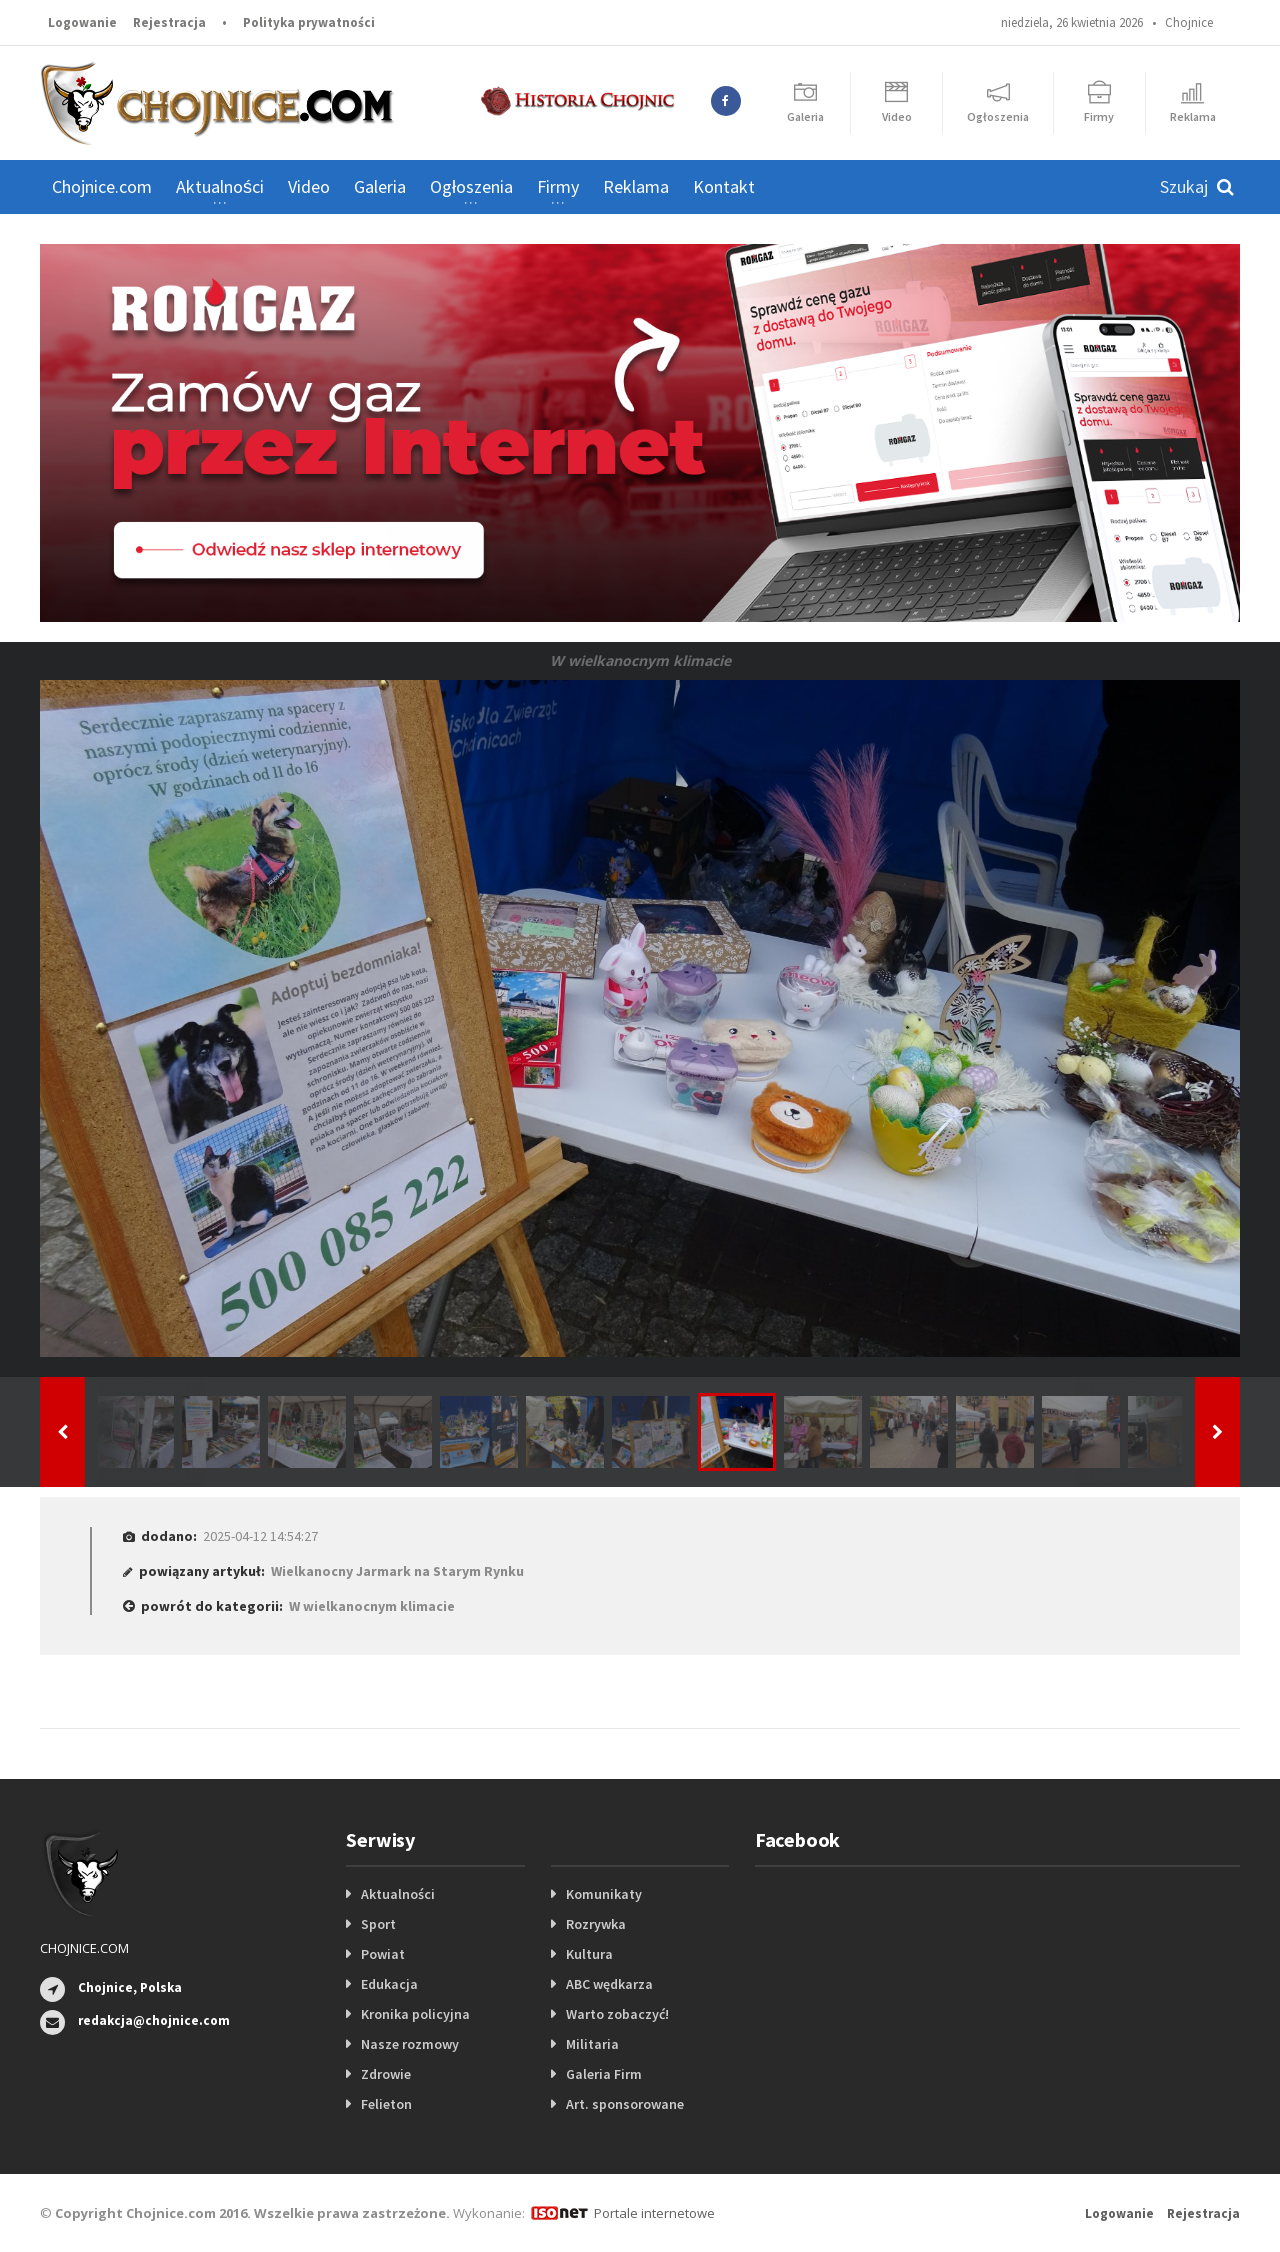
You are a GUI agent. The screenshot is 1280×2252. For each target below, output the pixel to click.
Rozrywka (596, 1924)
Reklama (636, 186)
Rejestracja (169, 22)
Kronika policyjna (415, 2014)
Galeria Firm (604, 2074)
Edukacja (389, 1984)
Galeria (380, 186)
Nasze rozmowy (410, 2044)
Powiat (383, 1954)
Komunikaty (604, 1894)
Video (309, 186)
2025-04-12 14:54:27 (260, 1536)
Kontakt (724, 186)
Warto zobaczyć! (617, 2014)
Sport (378, 1924)
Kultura (589, 1954)
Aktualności (398, 1894)
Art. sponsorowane (625, 2104)
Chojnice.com (102, 186)
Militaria (592, 2044)
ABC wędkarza (609, 1984)
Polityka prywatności (309, 22)
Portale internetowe (654, 2213)
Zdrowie (386, 2074)
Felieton (386, 2104)
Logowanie (82, 22)
